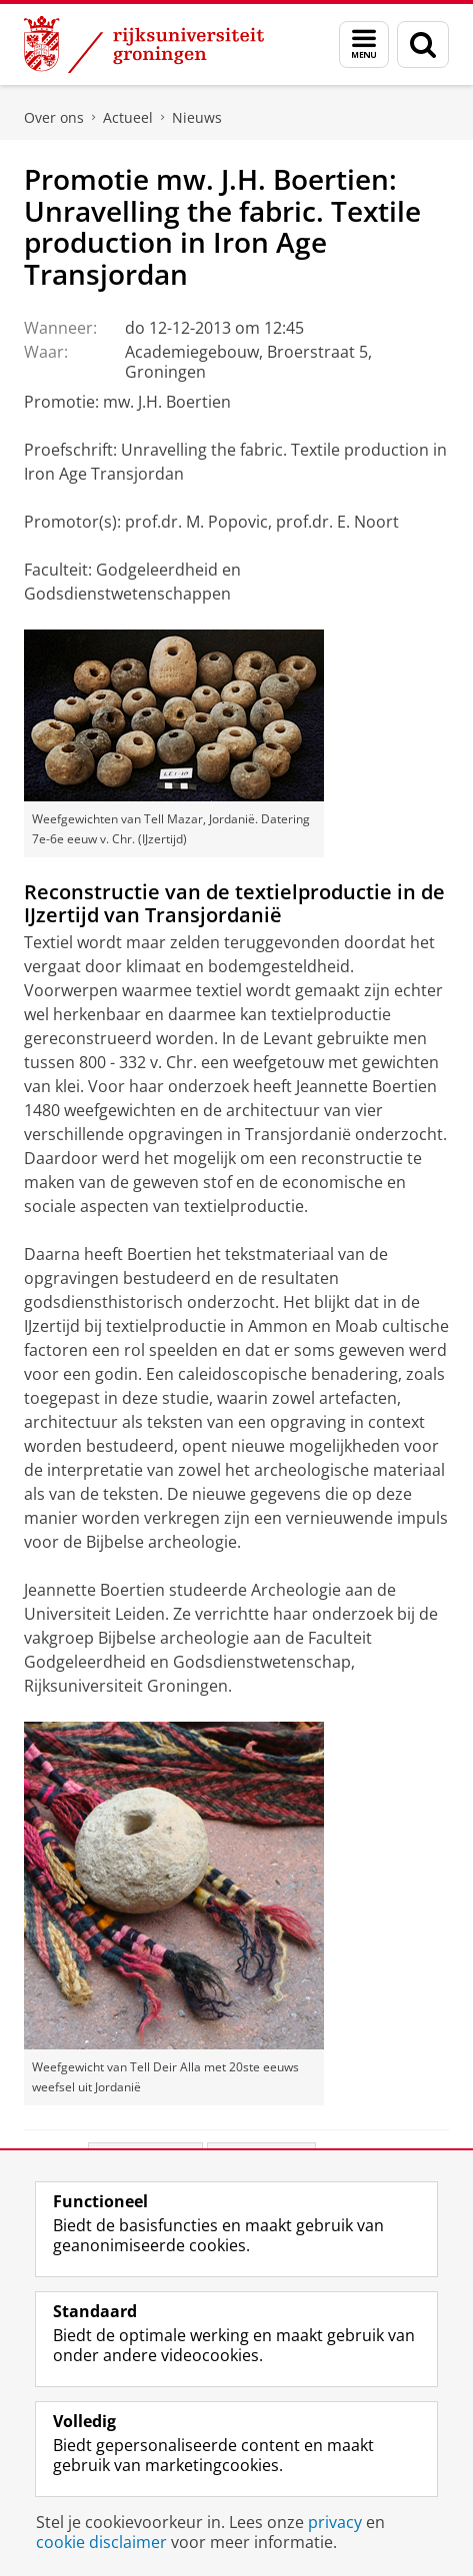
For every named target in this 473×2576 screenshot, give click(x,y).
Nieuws (197, 117)
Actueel (128, 117)
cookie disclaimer (101, 2542)
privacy (335, 2522)
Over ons (54, 117)
